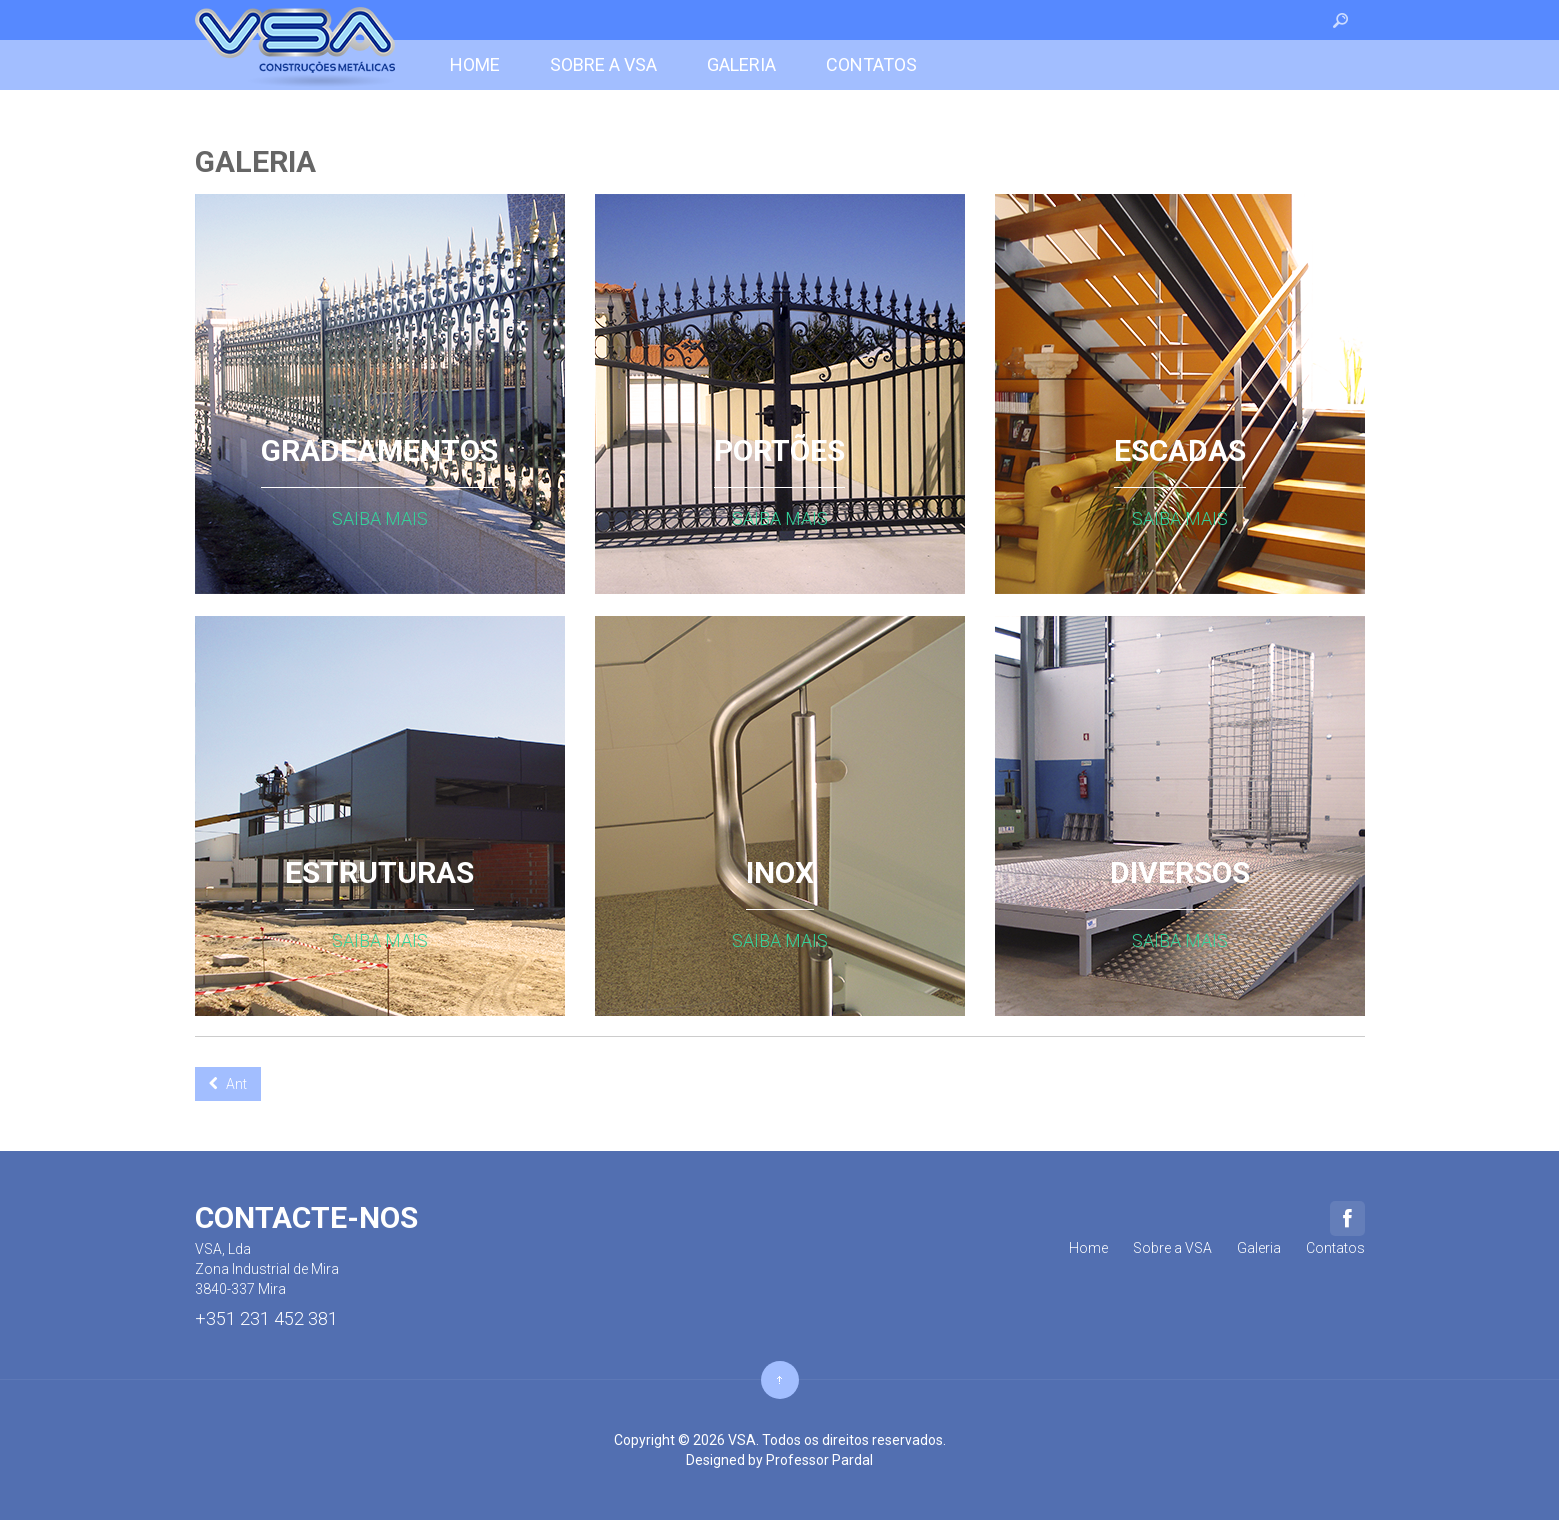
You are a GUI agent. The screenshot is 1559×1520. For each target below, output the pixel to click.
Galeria (255, 161)
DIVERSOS (1180, 876)
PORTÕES (779, 454)
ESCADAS (1180, 454)
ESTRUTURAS (379, 876)
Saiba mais (380, 518)
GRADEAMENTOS (379, 454)
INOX (780, 876)
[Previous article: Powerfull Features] (228, 1084)
